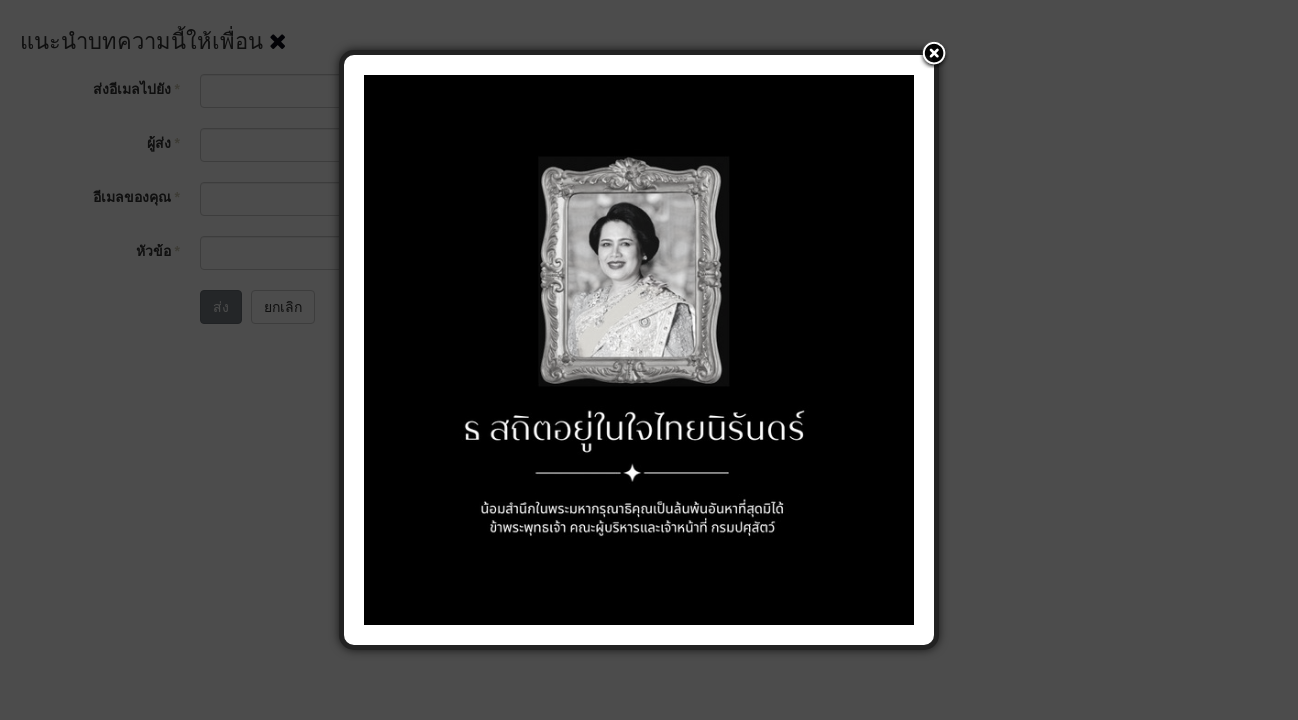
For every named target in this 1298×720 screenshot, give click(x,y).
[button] (934, 55)
